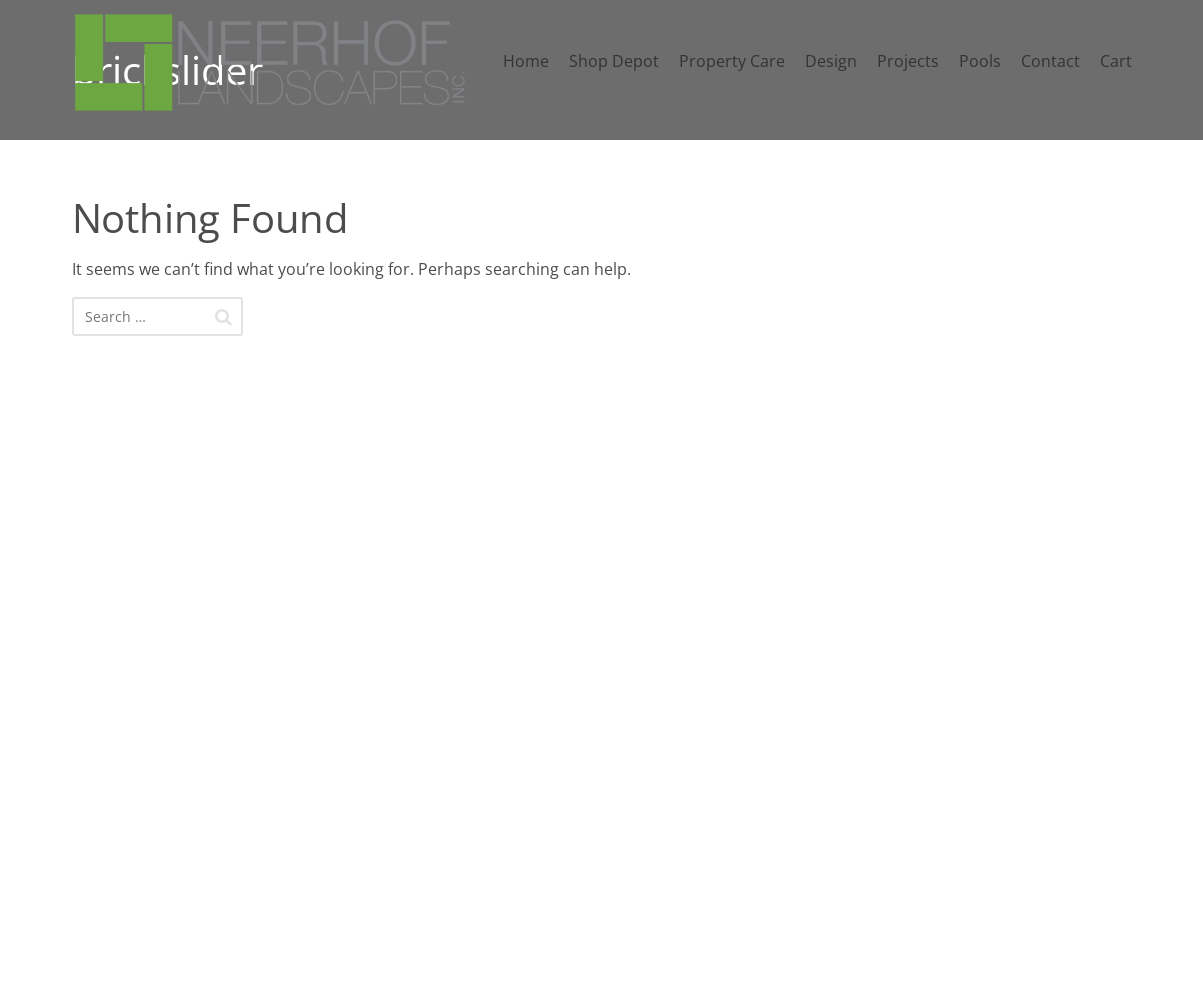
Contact (1050, 61)
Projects (908, 61)
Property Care (732, 61)
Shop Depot (614, 61)
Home (526, 61)
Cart (1116, 61)
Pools (980, 61)
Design (831, 61)
